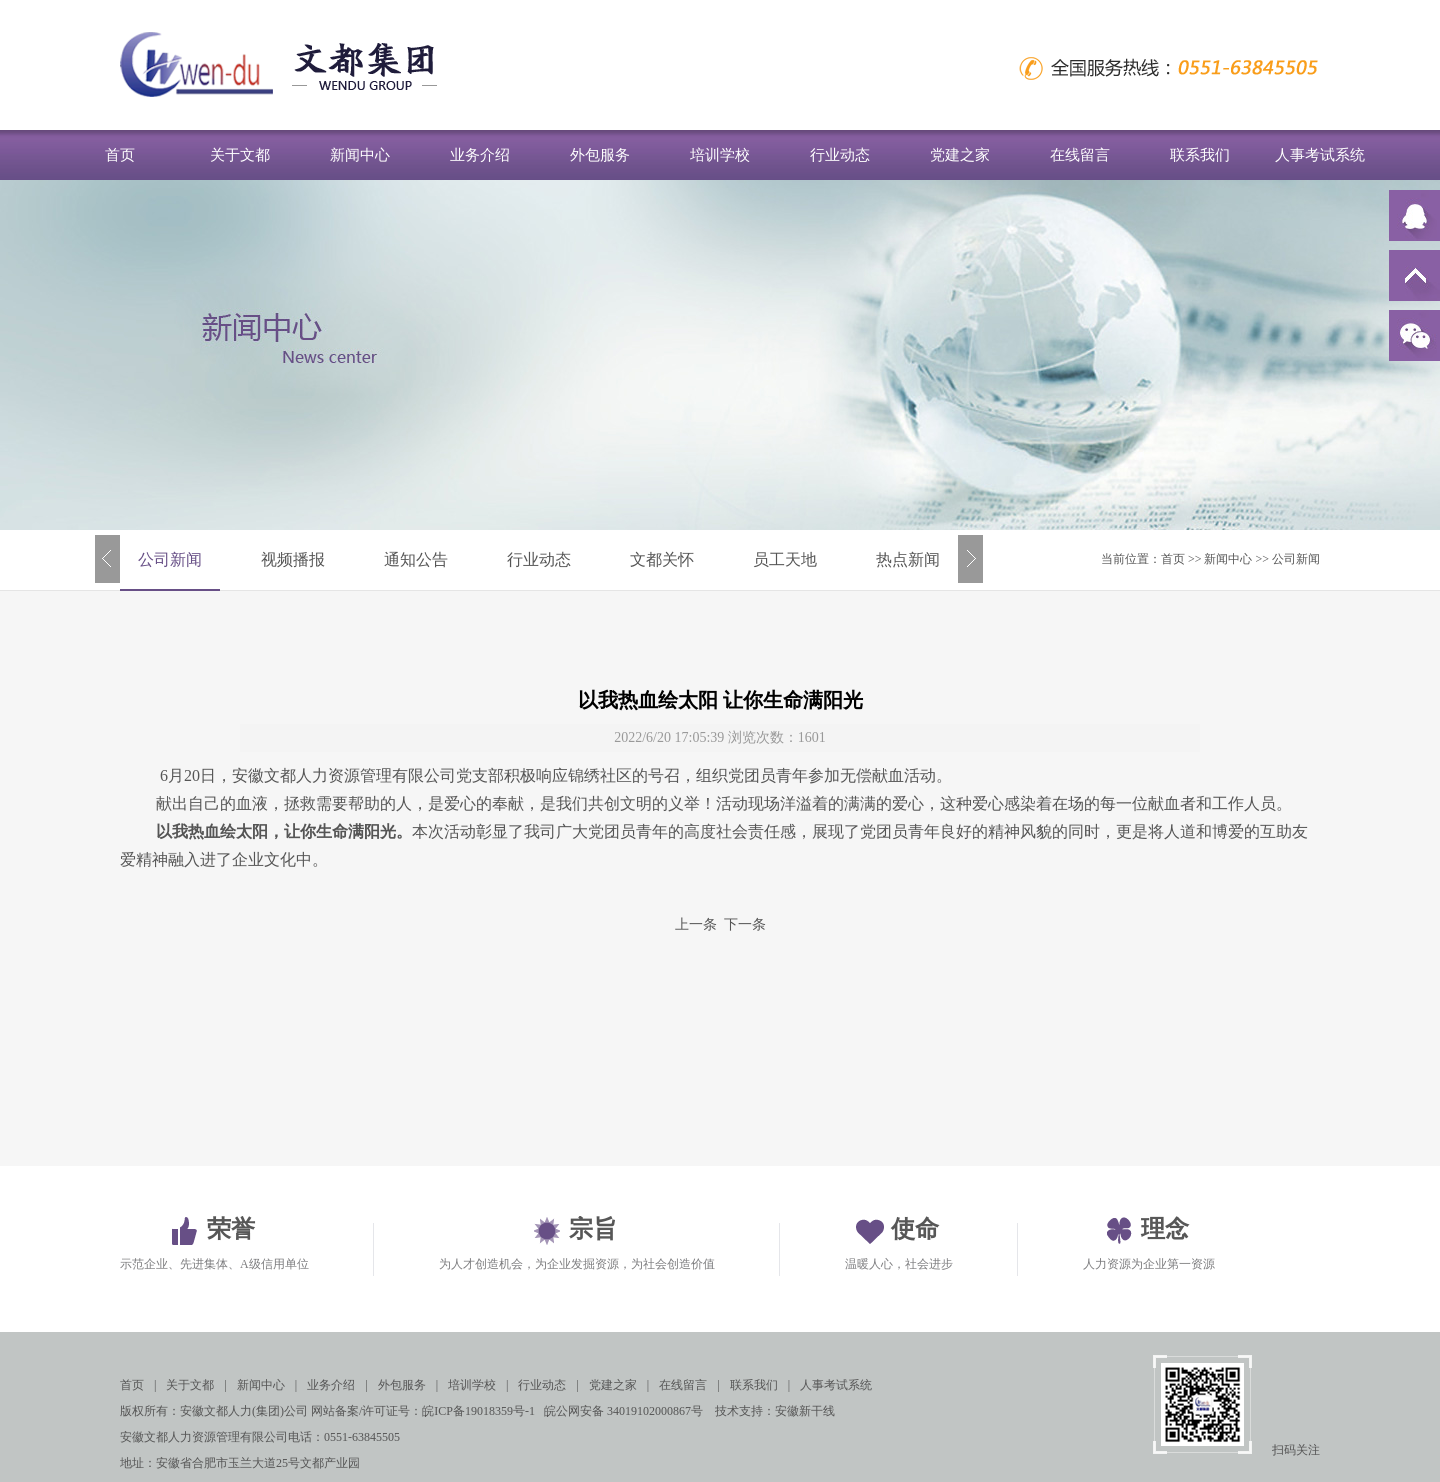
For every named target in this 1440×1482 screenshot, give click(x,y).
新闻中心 (360, 155)
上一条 (696, 924)
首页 (120, 155)
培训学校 (720, 155)
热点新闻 (908, 559)
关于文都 (240, 155)
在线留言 (1080, 155)
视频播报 (293, 559)
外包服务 (600, 155)
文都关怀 (662, 559)
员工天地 (785, 559)
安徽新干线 (805, 1411)
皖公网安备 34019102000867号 (623, 1411)
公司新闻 (170, 559)
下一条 (745, 924)
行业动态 (840, 155)
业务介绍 (480, 155)
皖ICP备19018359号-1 (478, 1411)
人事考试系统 (1320, 155)
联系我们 (1200, 155)
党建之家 (960, 155)
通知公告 (416, 559)
